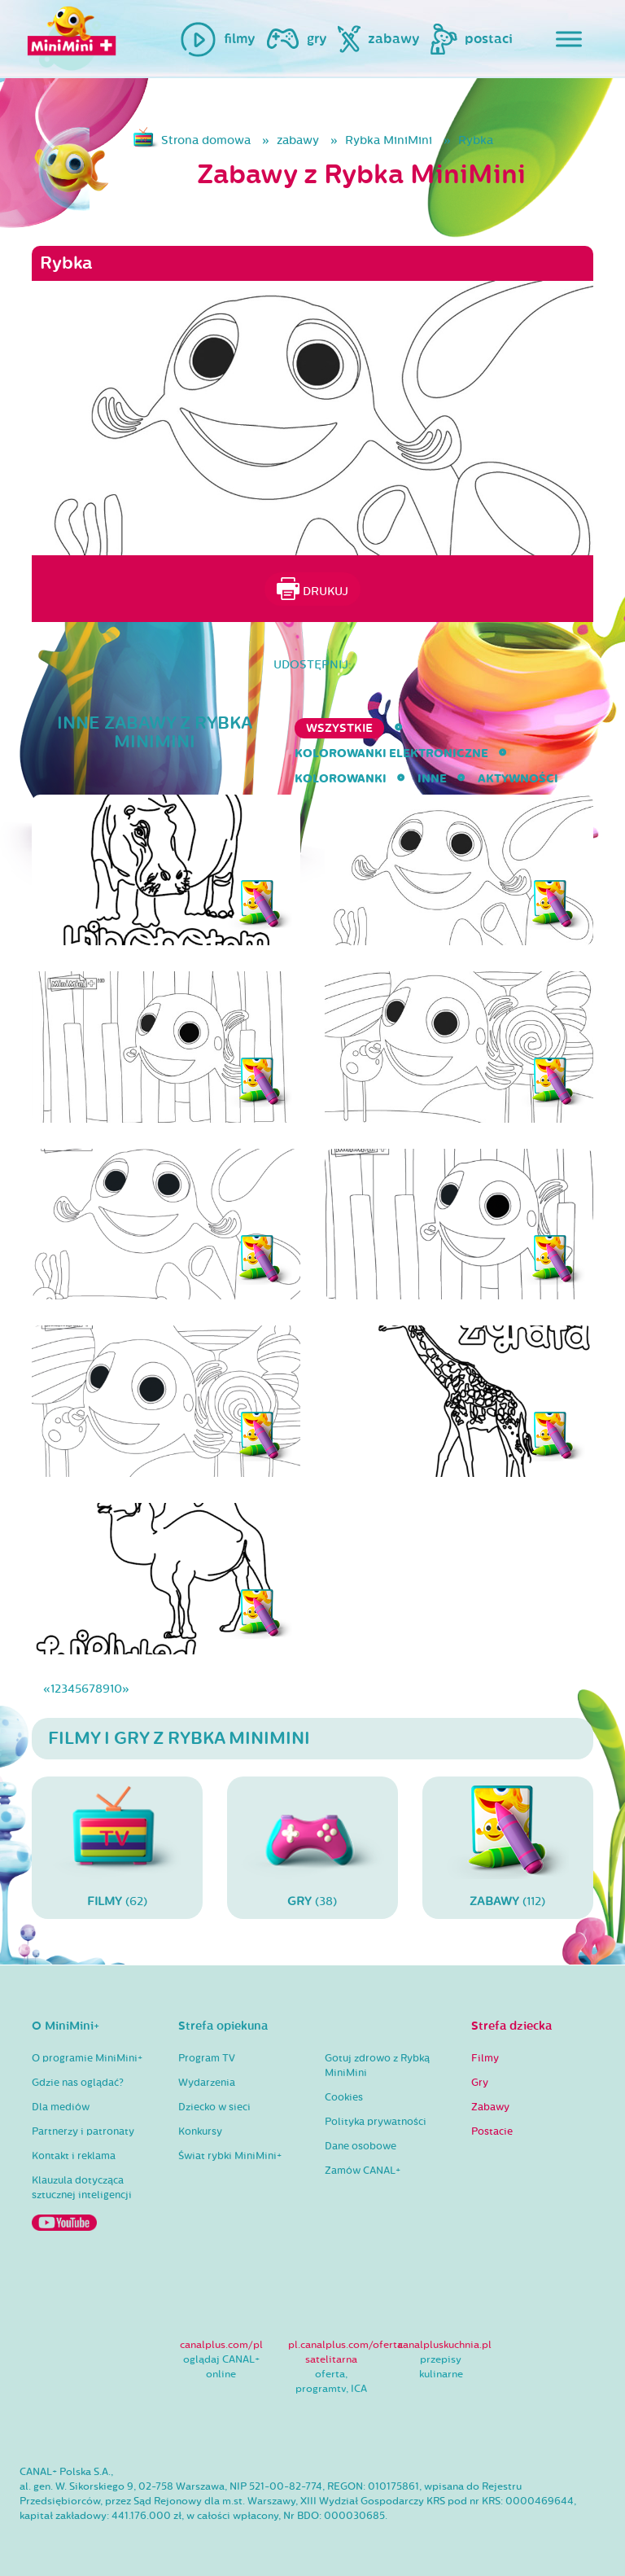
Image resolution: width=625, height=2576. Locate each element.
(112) (507, 1846)
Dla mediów (61, 2107)
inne (432, 778)
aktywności (518, 778)
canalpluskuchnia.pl (445, 2344)
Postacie (492, 2131)
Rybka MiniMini (388, 140)
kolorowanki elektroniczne (391, 753)
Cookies (344, 2097)
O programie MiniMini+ (87, 2058)
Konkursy (200, 2131)
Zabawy (490, 2107)
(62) (117, 1846)
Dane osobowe (360, 2146)
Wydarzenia (206, 2083)
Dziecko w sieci (214, 2107)
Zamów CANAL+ (362, 2170)
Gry (479, 2083)
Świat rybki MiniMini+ (230, 2156)
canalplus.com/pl (221, 2344)
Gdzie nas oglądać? (78, 2083)
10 (116, 1689)
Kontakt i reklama (74, 2156)
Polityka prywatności (375, 2122)
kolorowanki (341, 778)
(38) (312, 1846)
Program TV (206, 2058)
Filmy (485, 2058)
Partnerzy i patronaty (83, 2131)
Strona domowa (206, 140)
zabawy (298, 140)
